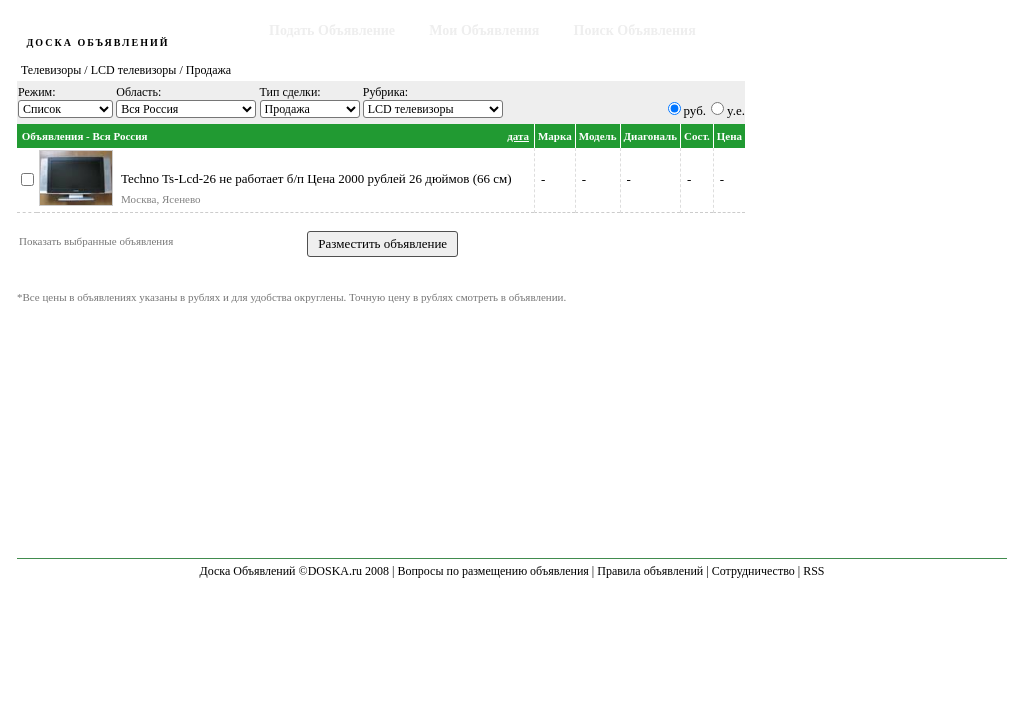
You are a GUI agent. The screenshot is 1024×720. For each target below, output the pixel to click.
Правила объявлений (650, 571)
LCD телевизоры (134, 70)
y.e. (736, 110)
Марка (555, 136)
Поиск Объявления (635, 30)
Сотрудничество (753, 571)
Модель (598, 136)
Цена (729, 136)
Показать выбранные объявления (96, 241)
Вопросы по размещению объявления (492, 571)
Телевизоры (51, 70)
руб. (695, 110)
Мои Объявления (484, 30)
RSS (813, 571)
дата (518, 136)
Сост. (697, 136)
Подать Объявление (332, 30)
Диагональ (651, 136)
